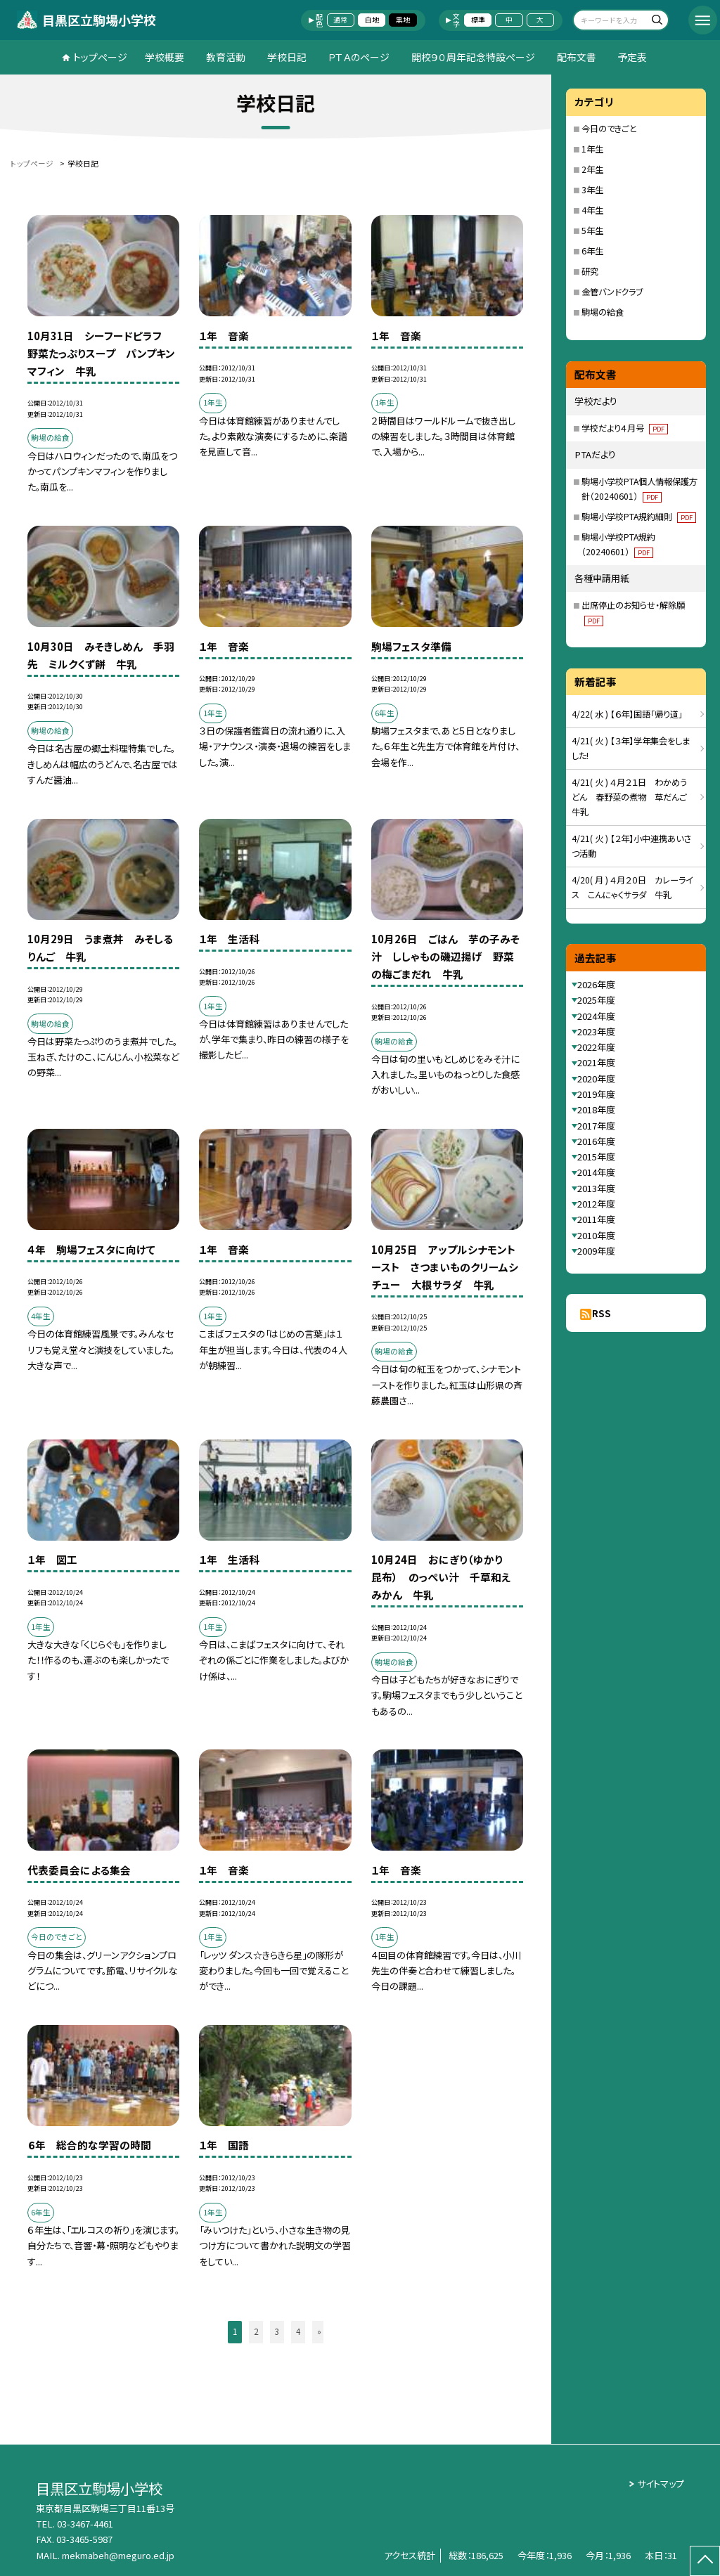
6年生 (592, 251)
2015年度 (596, 1156)
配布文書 (576, 57)
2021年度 (596, 1062)
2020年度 (596, 1078)
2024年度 (596, 1016)
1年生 (592, 149)
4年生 (592, 210)
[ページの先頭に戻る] (704, 2560)
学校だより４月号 (624, 428)
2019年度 (596, 1094)
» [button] (319, 2331)
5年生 (592, 230)
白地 (372, 20)
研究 (589, 271)
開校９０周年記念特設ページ (473, 57)
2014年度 (596, 1172)
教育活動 (225, 57)
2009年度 (596, 1250)
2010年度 (596, 1235)
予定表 (632, 57)
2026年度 (596, 984)
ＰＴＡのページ (359, 57)
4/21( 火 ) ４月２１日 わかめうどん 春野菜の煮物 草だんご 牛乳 (633, 797)
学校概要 (164, 57)
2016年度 (596, 1141)
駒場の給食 (602, 312)
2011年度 (596, 1219)
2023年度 (596, 1031)
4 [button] (298, 2331)
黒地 (403, 20)
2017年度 (596, 1125)
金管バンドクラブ (612, 291)
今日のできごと (609, 128)
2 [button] (256, 2331)
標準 (478, 20)
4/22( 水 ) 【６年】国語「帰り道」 (627, 714)
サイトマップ (660, 2483)
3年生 (592, 189)
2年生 (592, 169)
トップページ (100, 57)
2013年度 (596, 1188)
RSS (601, 1313)
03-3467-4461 (85, 2523)
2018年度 (596, 1109)
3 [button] (277, 2331)
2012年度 (596, 1203)
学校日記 (287, 57)
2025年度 (596, 1000)
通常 (340, 20)
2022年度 (596, 1047)
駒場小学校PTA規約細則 (638, 516)
